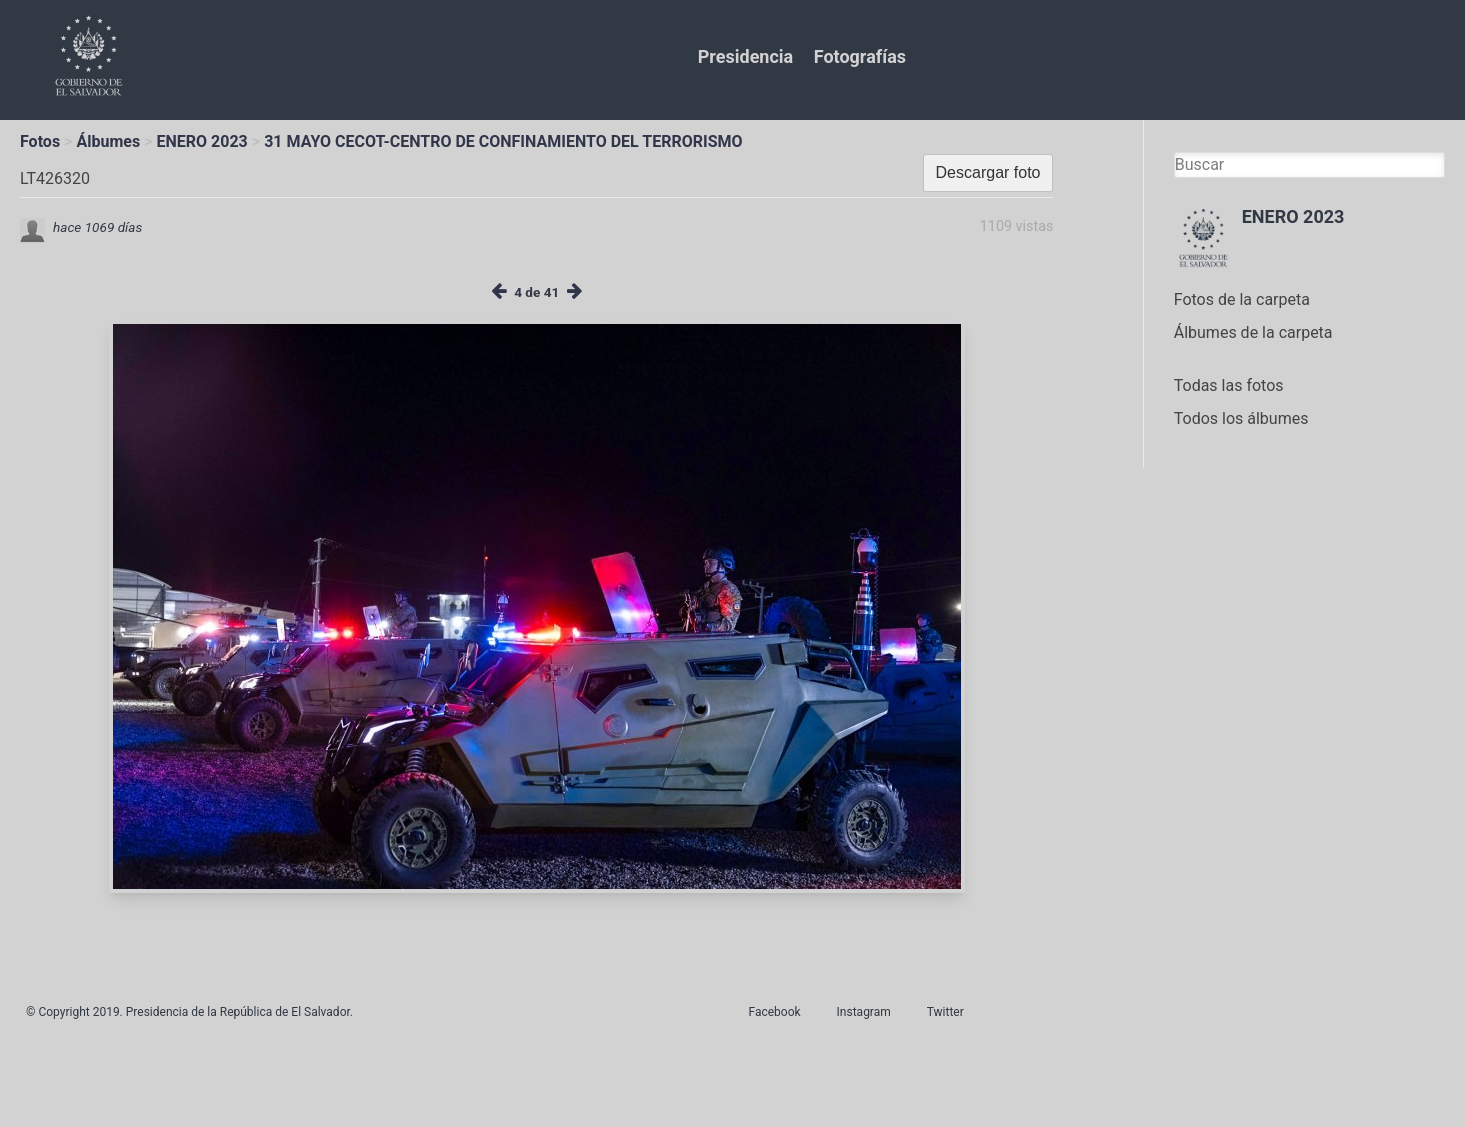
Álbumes (108, 141)
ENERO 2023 (202, 141)
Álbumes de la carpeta (1253, 332)
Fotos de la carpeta (1242, 299)
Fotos (40, 141)
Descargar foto (988, 172)
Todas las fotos (1229, 385)
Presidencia (745, 56)
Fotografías (860, 56)
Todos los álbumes (1241, 418)
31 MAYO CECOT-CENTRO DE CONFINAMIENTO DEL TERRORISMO (503, 141)
